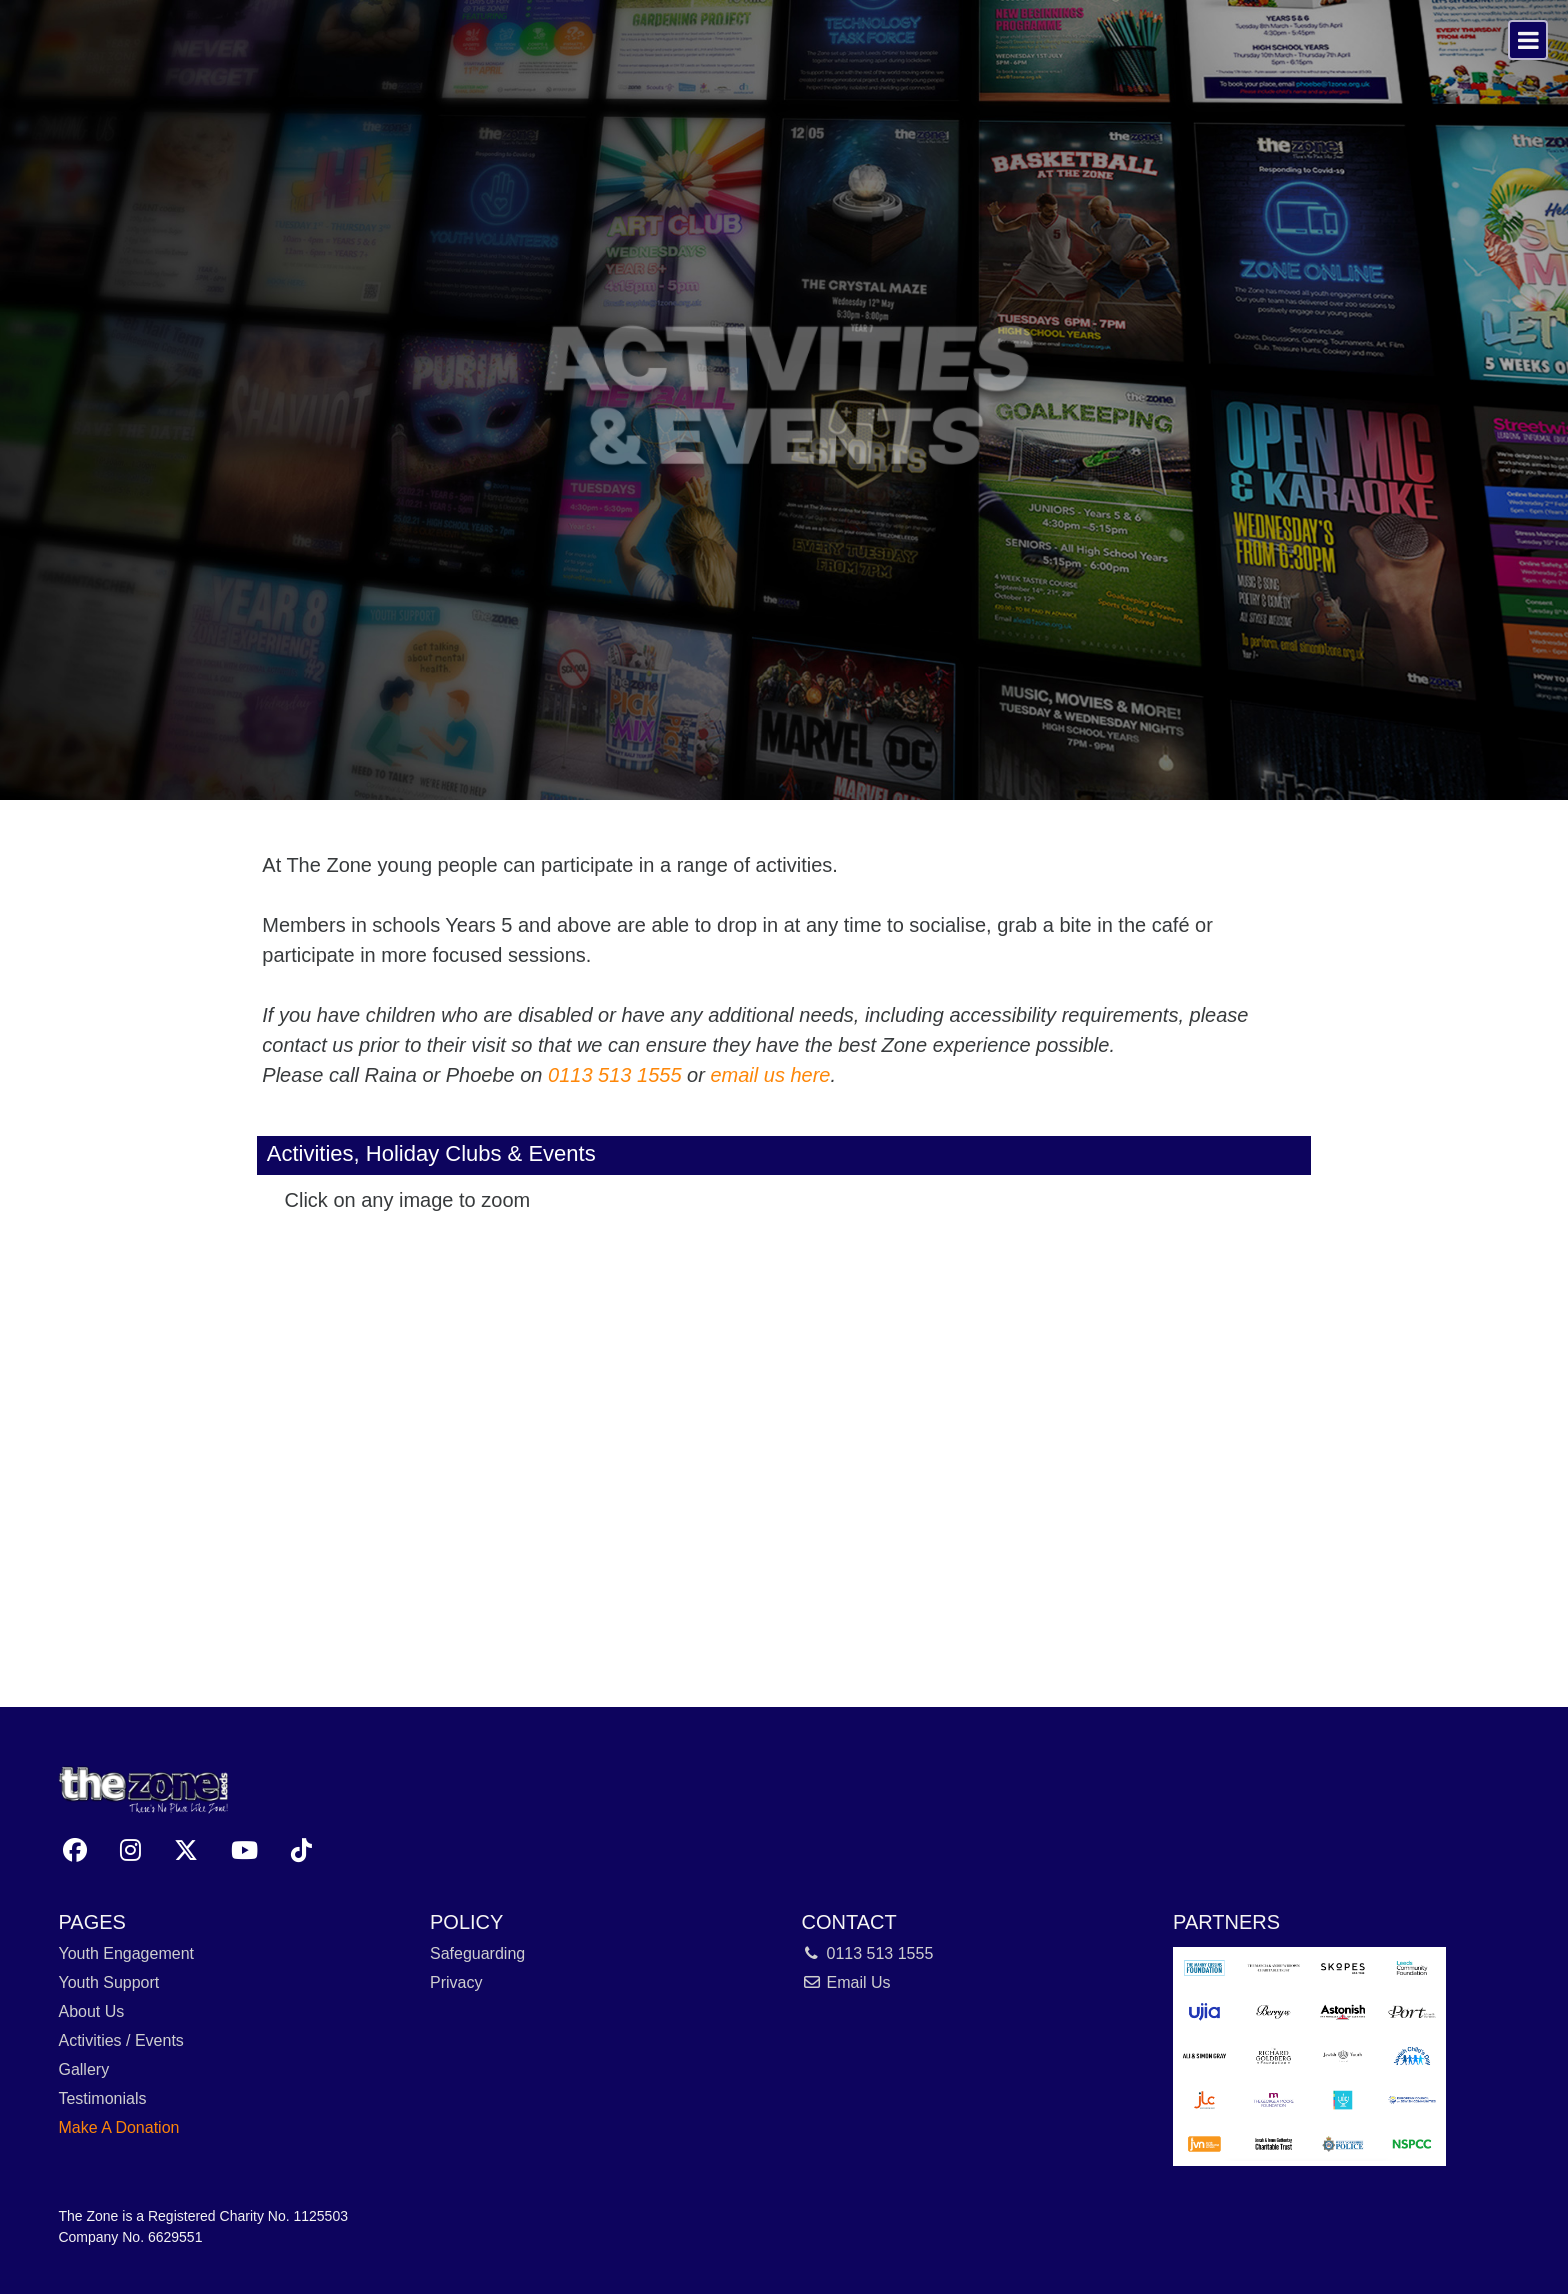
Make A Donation (118, 2127)
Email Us (846, 1982)
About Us (91, 2011)
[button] (75, 1851)
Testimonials (102, 2098)
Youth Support (108, 1982)
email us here (770, 1075)
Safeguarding (477, 1953)
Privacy (456, 1982)
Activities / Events (120, 2040)
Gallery (83, 2069)
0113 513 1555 (614, 1075)
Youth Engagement (126, 1953)
